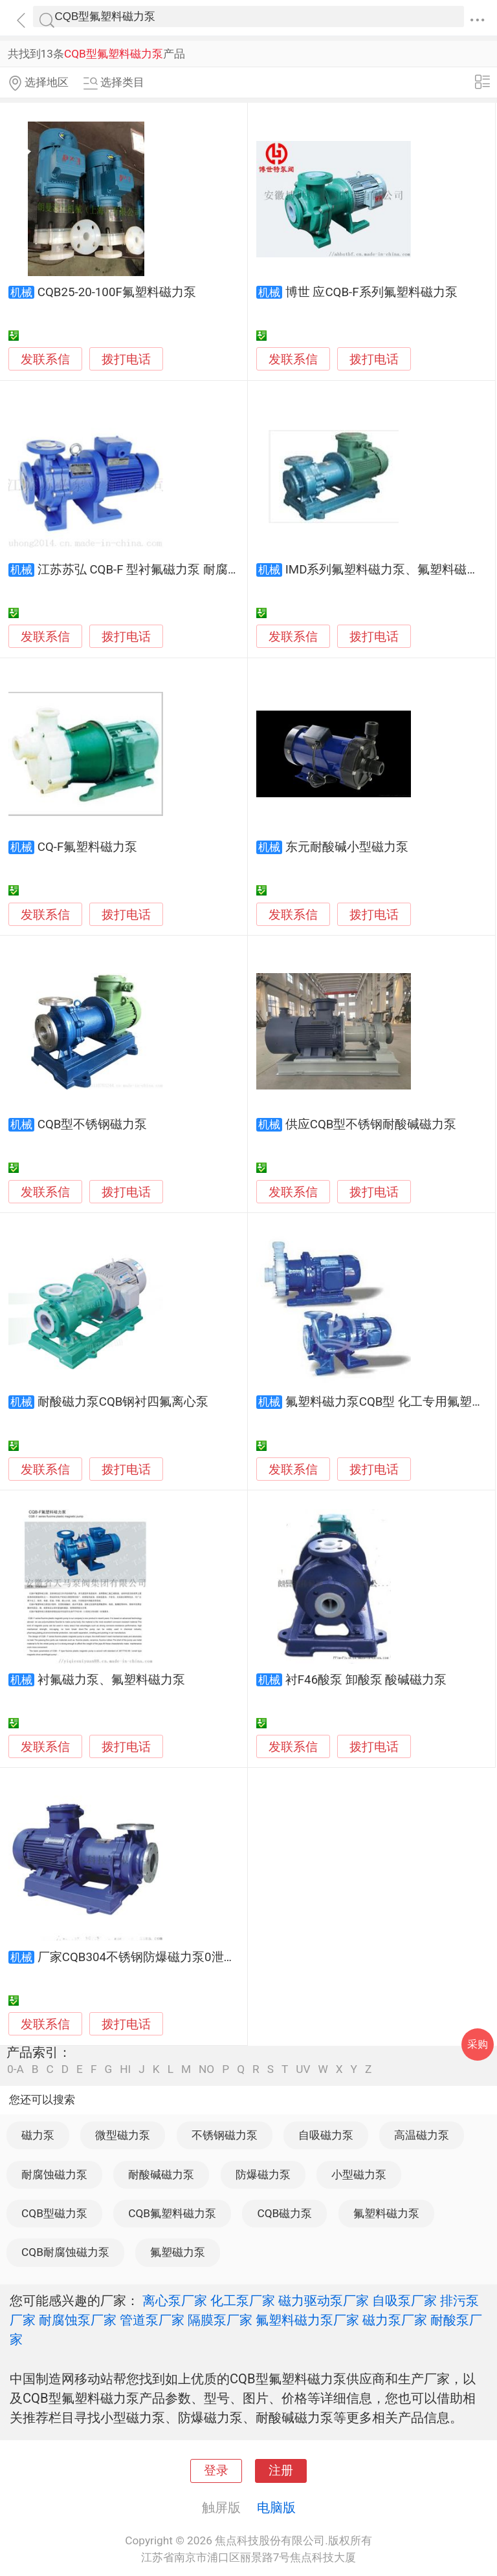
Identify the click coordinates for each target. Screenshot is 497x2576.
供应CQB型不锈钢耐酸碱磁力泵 (371, 1124)
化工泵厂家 (242, 2300)
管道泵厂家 (152, 2320)
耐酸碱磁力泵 (161, 2174)
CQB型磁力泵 (54, 2213)
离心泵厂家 (174, 2300)
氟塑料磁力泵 (386, 2213)
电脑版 (276, 2507)
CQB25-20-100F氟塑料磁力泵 (117, 292)
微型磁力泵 (122, 2135)
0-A (15, 2069)
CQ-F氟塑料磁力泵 (88, 847)
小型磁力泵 (358, 2174)
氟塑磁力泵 (177, 2252)
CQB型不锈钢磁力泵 (93, 1124)
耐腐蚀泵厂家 (77, 2320)
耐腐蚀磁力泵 (54, 2174)
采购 (477, 2044)
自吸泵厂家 (404, 2300)
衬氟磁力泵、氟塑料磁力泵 (111, 1680)
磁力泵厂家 (394, 2320)
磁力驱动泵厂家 (323, 2300)
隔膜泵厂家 (220, 2320)
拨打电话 (126, 359)
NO (206, 2069)
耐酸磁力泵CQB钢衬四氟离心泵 (123, 1402)
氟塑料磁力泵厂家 (307, 2320)
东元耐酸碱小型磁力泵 (346, 847)
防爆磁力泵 (263, 2174)
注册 (281, 2470)
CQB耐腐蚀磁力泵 (65, 2252)
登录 (216, 2470)
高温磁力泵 (421, 2135)
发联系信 (45, 359)
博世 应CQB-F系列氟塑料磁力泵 (371, 292)
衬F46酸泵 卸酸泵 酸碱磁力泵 (366, 1680)
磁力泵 (37, 2135)
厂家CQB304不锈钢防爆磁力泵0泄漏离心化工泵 (168, 1957)
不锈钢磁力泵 (225, 2135)
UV (303, 2069)
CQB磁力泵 (284, 2213)
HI (125, 2069)
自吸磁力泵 (325, 2135)
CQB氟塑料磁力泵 (172, 2213)
